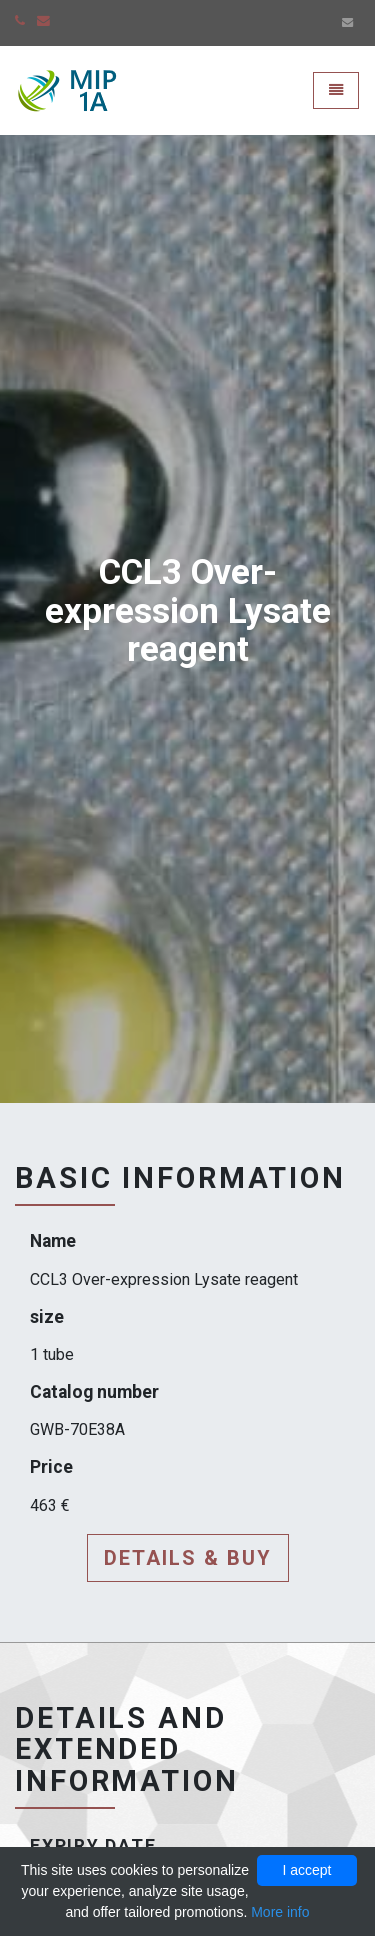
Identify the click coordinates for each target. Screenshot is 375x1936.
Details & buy (188, 1558)
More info (280, 1912)
